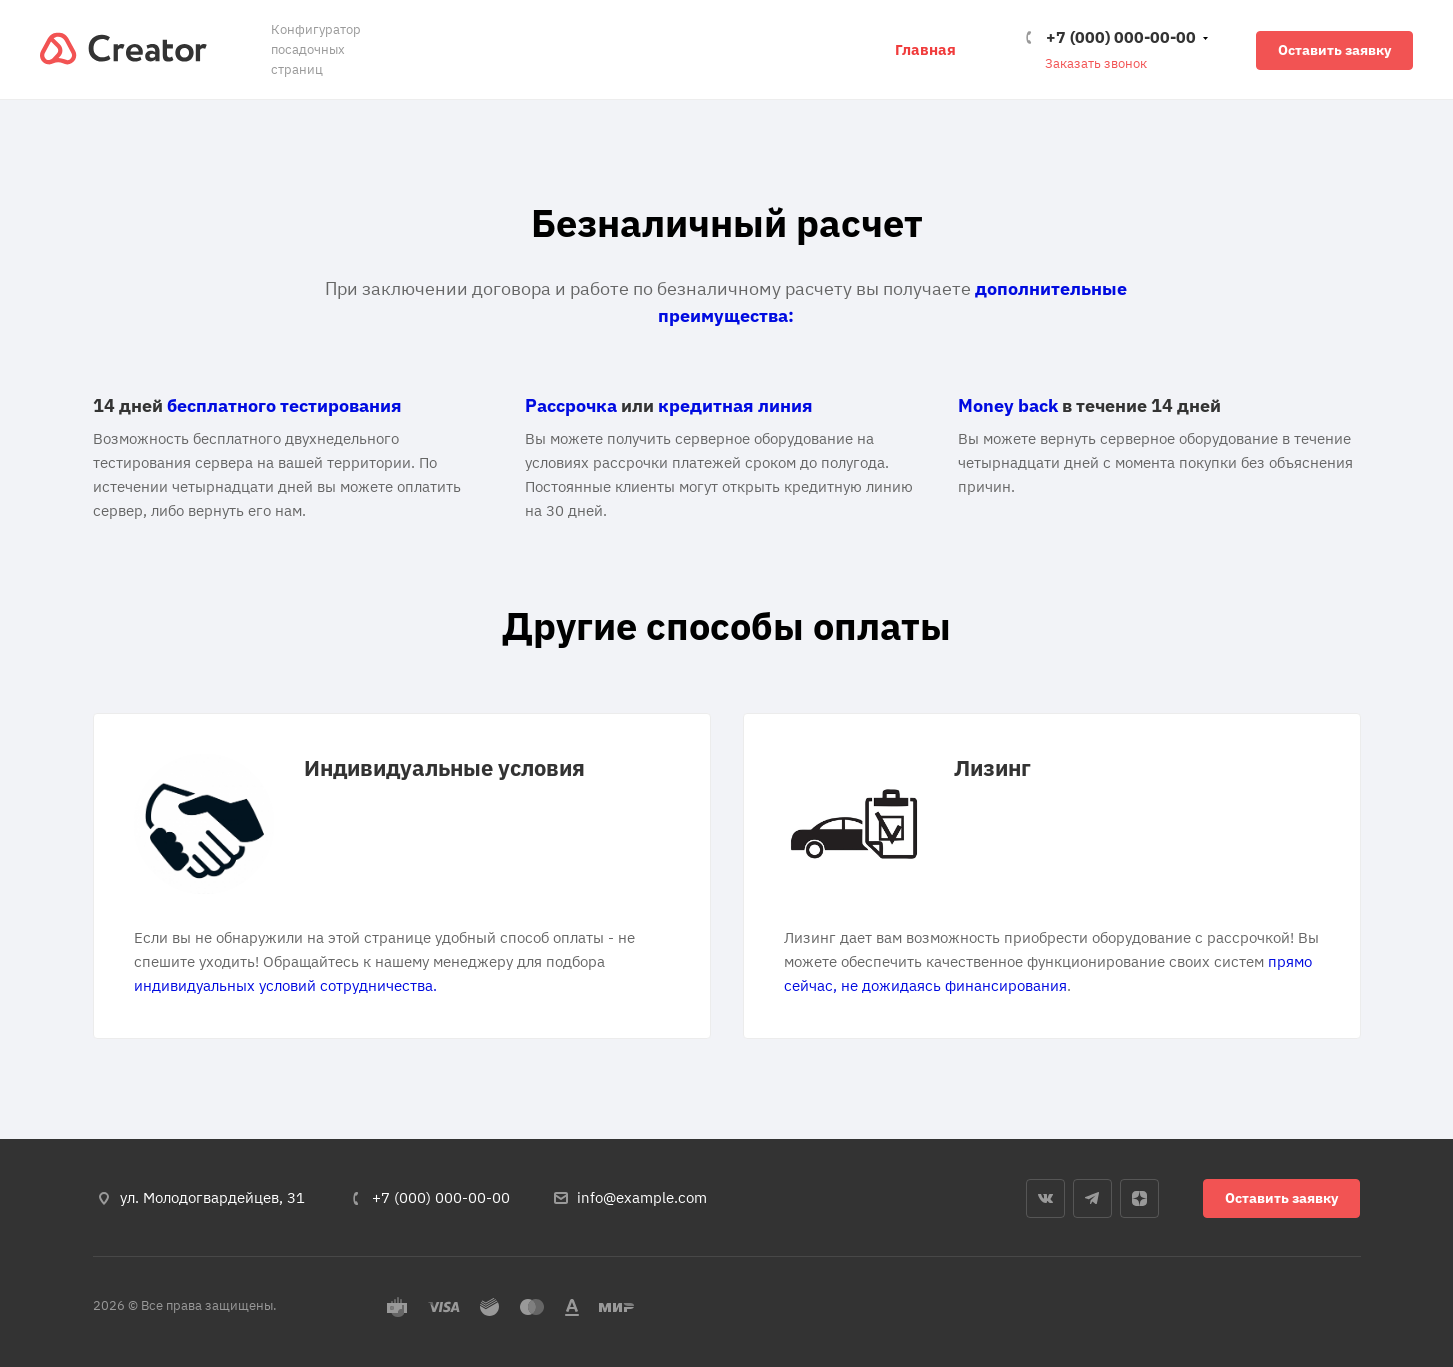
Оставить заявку (1334, 50)
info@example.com (642, 1197)
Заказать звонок (1096, 63)
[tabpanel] (402, 876)
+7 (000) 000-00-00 (1121, 37)
